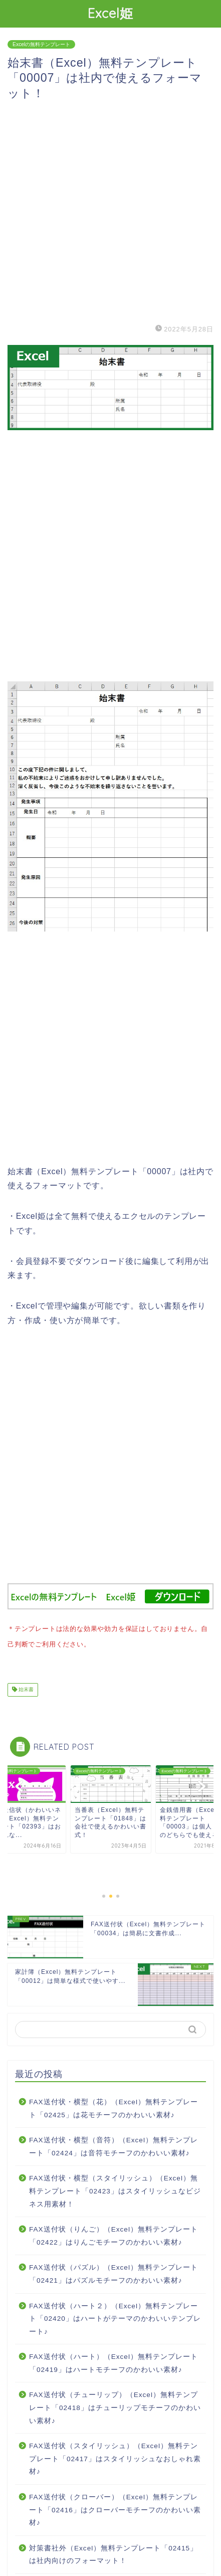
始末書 (25, 1688)
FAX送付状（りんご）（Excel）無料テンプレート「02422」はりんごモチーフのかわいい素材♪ (113, 2234)
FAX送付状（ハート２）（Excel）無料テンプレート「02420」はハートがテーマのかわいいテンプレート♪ (115, 2316)
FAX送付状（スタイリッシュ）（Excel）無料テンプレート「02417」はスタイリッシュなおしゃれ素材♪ (115, 2456)
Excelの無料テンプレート (41, 44)
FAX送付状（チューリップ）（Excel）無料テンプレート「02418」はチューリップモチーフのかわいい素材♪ (115, 2405)
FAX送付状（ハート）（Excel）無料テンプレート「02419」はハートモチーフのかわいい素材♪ (113, 2361)
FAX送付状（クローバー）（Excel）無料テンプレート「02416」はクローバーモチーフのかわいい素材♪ (115, 2507)
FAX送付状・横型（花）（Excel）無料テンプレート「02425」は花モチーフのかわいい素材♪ (113, 2106)
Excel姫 (110, 13)
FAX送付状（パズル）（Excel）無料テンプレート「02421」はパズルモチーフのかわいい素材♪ (113, 2272)
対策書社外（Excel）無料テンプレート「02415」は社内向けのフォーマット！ (113, 2552)
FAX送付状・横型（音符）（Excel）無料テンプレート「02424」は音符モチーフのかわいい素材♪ (113, 2144)
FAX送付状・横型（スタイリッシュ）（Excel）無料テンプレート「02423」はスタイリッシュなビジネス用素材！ (115, 2188)
